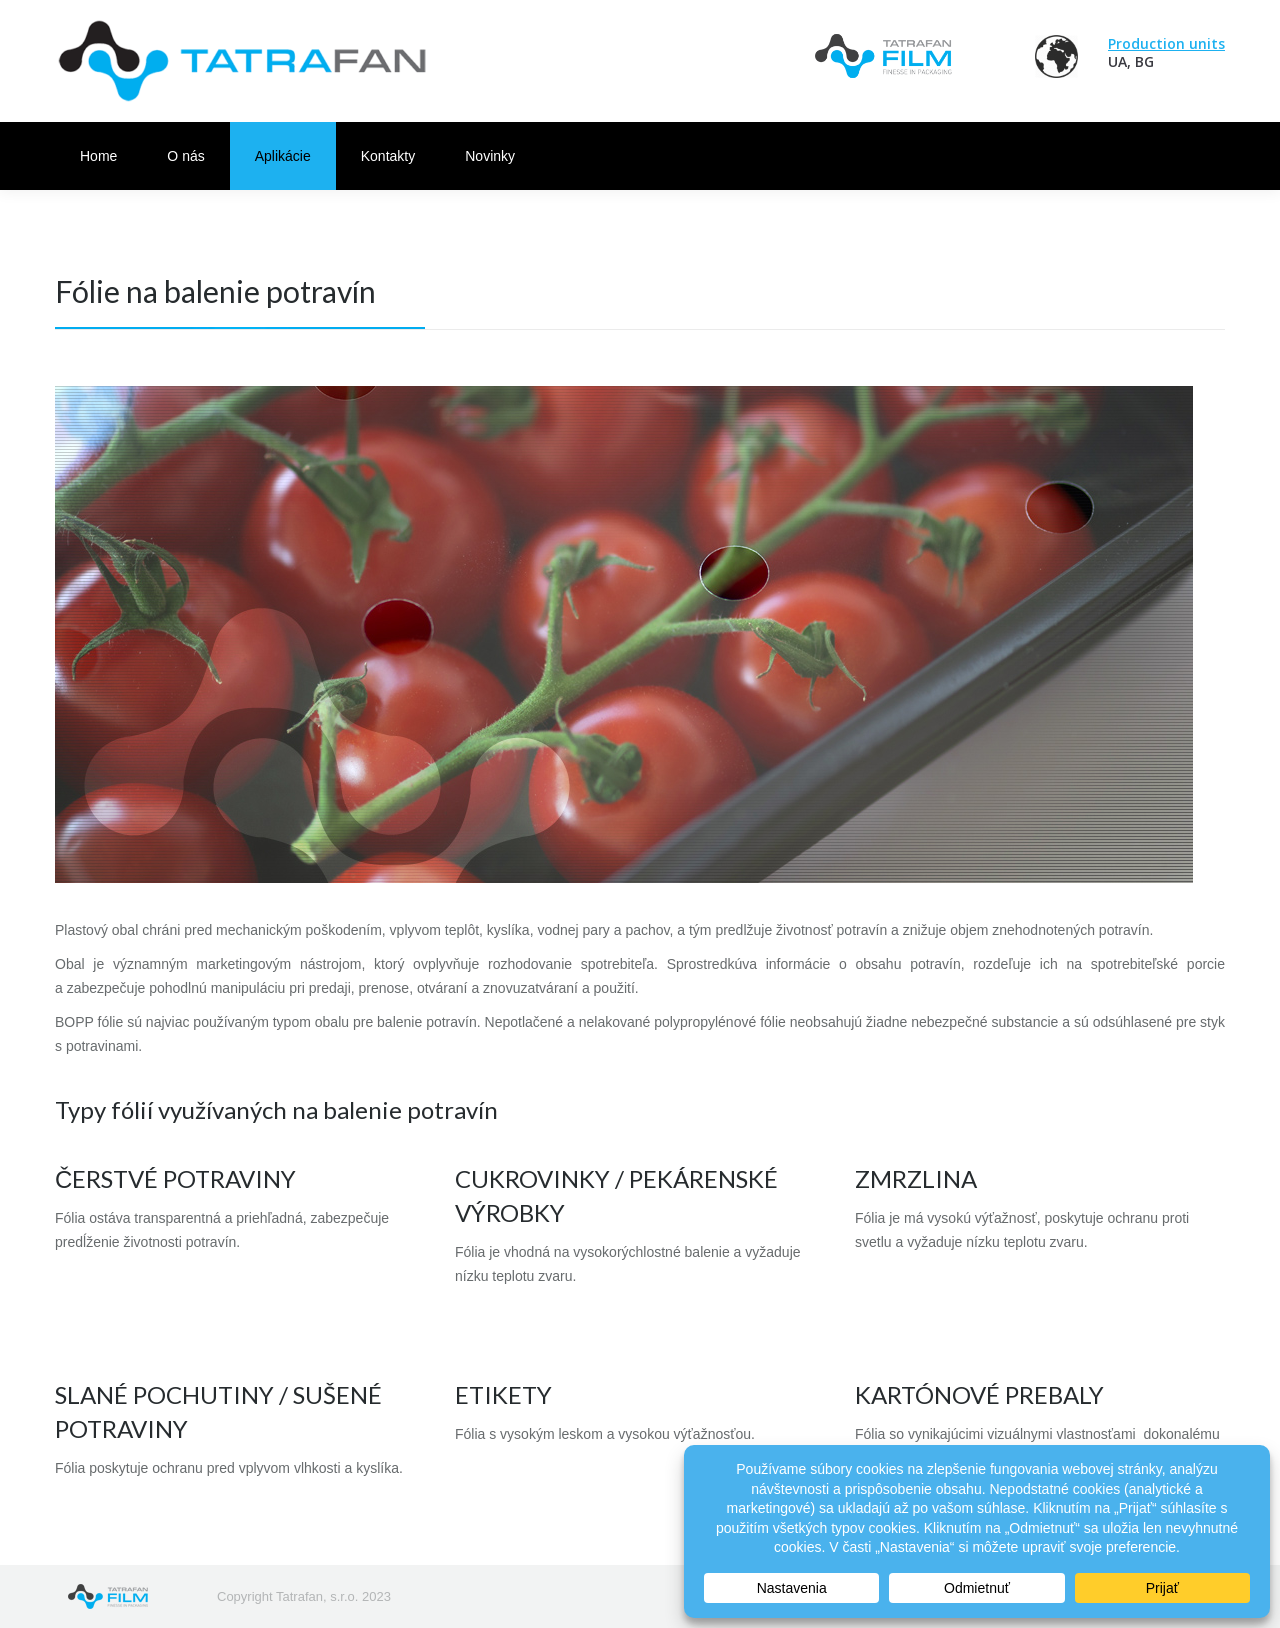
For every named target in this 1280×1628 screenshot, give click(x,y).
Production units (1166, 43)
